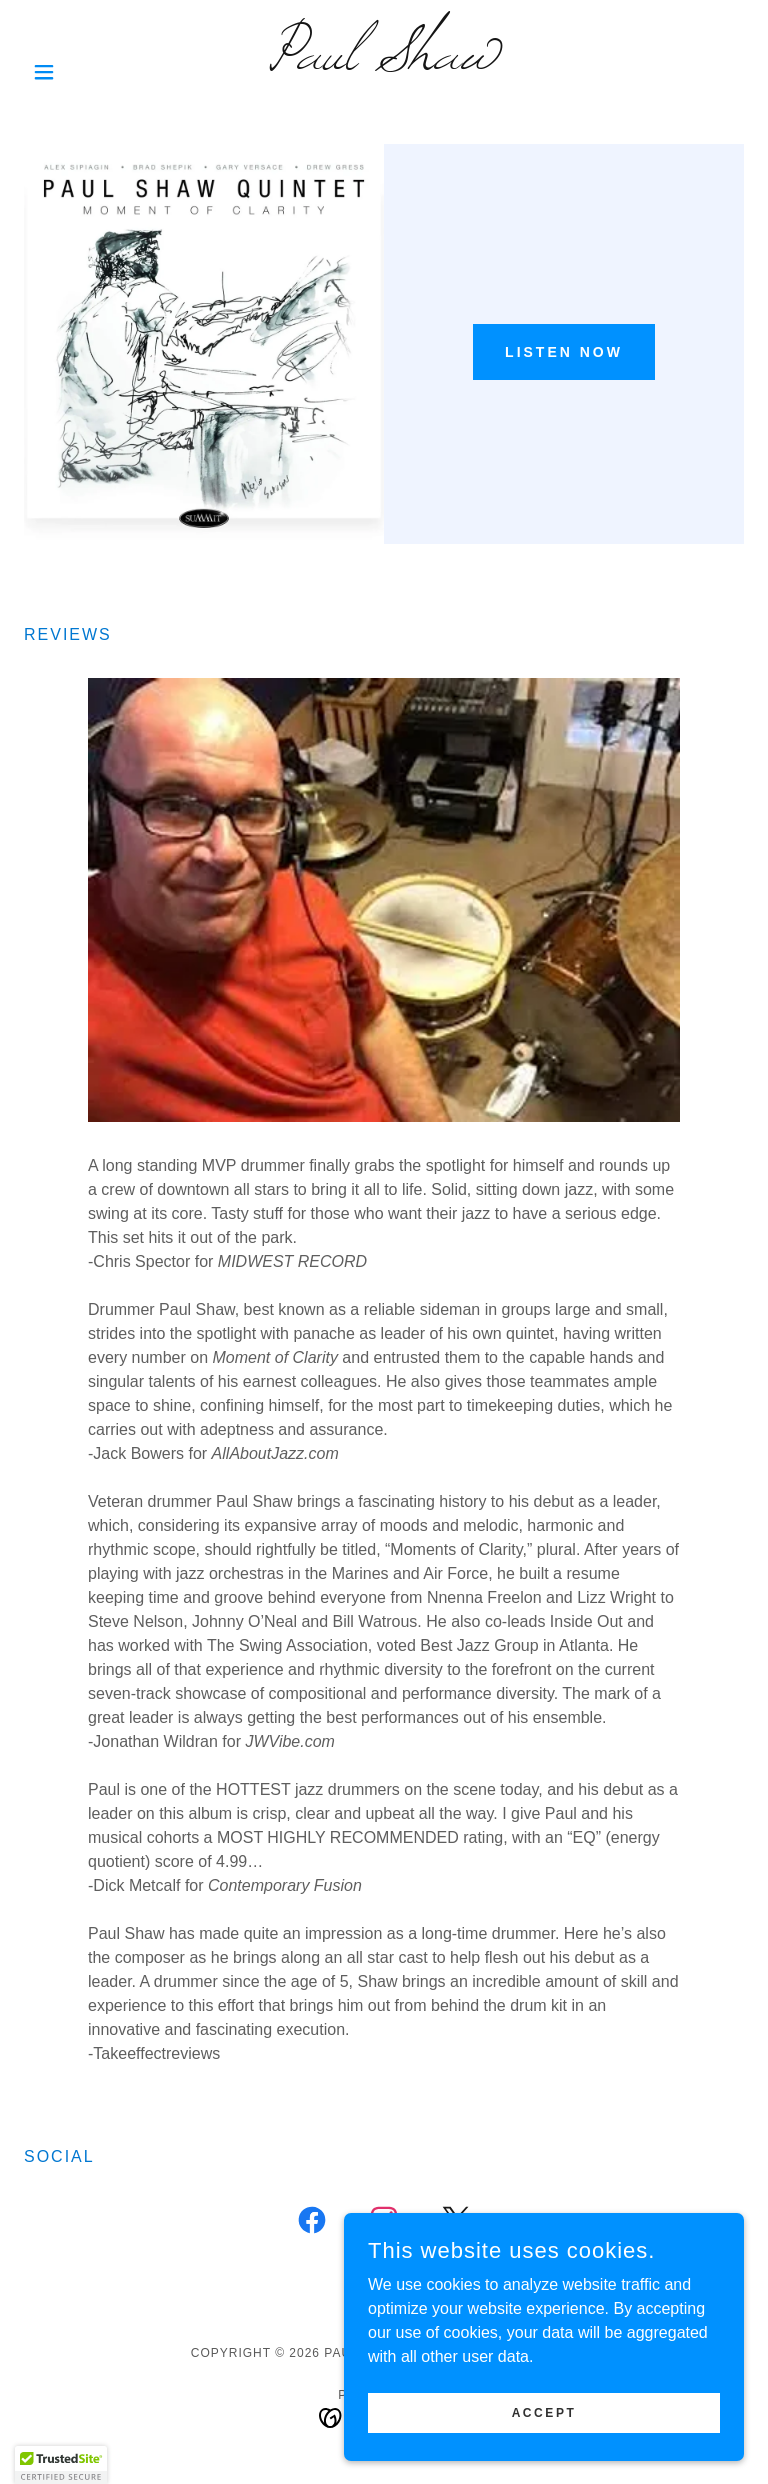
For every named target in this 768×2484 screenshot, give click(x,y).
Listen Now (564, 352)
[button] (78, 72)
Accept (544, 2412)
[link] (384, 63)
